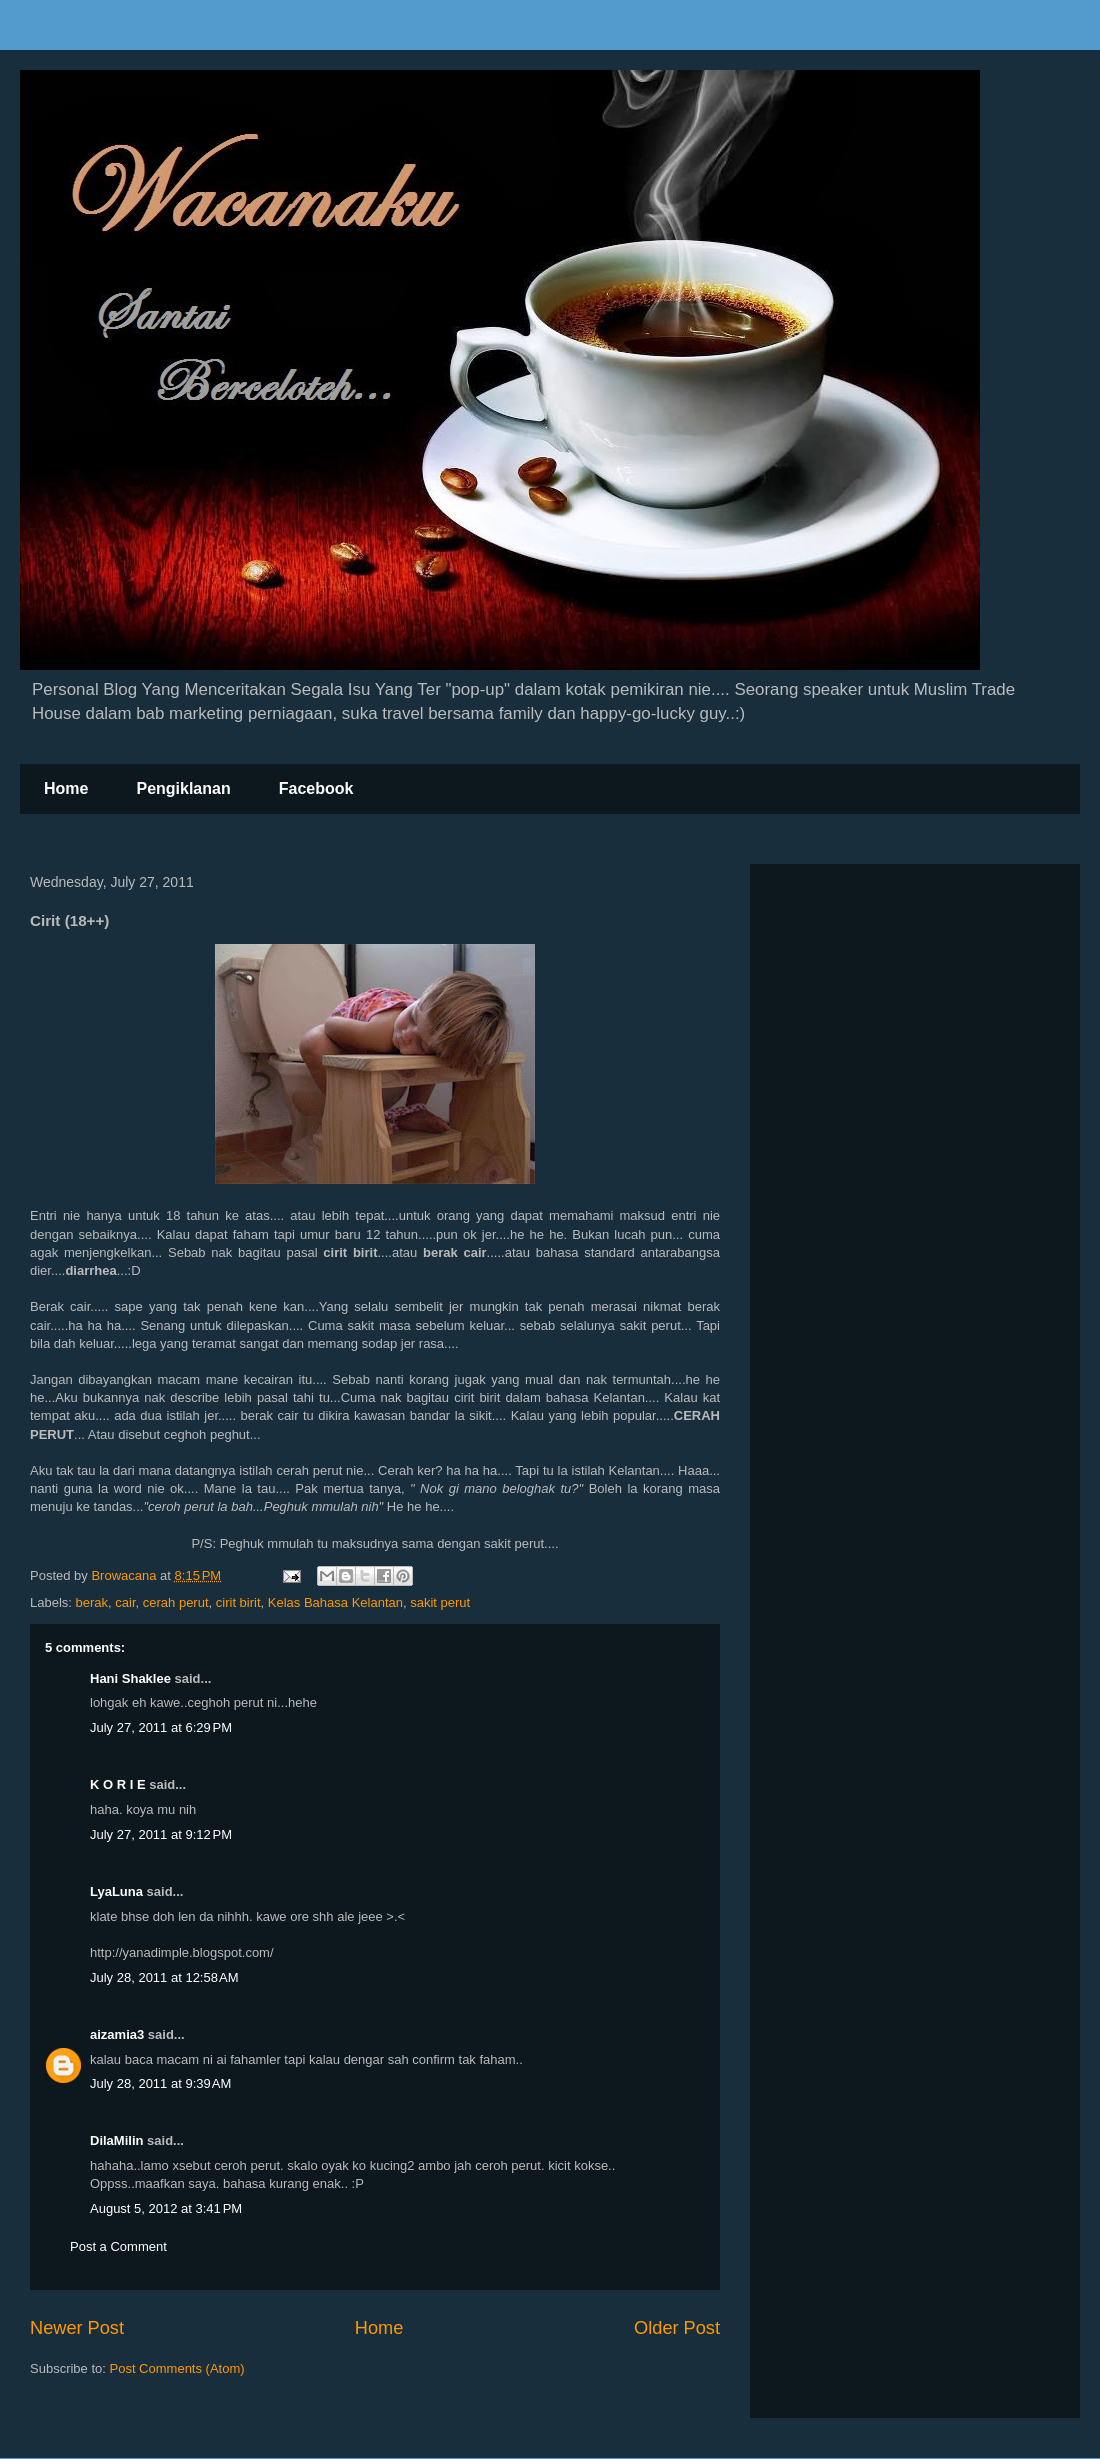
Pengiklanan (183, 788)
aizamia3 (117, 2034)
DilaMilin (116, 2140)
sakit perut (440, 1602)
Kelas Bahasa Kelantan (335, 1602)
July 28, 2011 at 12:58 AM (164, 1977)
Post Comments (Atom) (177, 2368)
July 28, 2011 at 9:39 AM (160, 2083)
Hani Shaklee (130, 1678)
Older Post (677, 2328)
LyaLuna (116, 1891)
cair (125, 1602)
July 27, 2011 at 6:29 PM (161, 1727)
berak (92, 1602)
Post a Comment (118, 2246)
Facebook (316, 788)
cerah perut (176, 1602)
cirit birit (238, 1602)
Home (66, 788)
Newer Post (77, 2328)
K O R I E (118, 1784)
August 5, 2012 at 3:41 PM (166, 2208)
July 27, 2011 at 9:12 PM (161, 1834)
